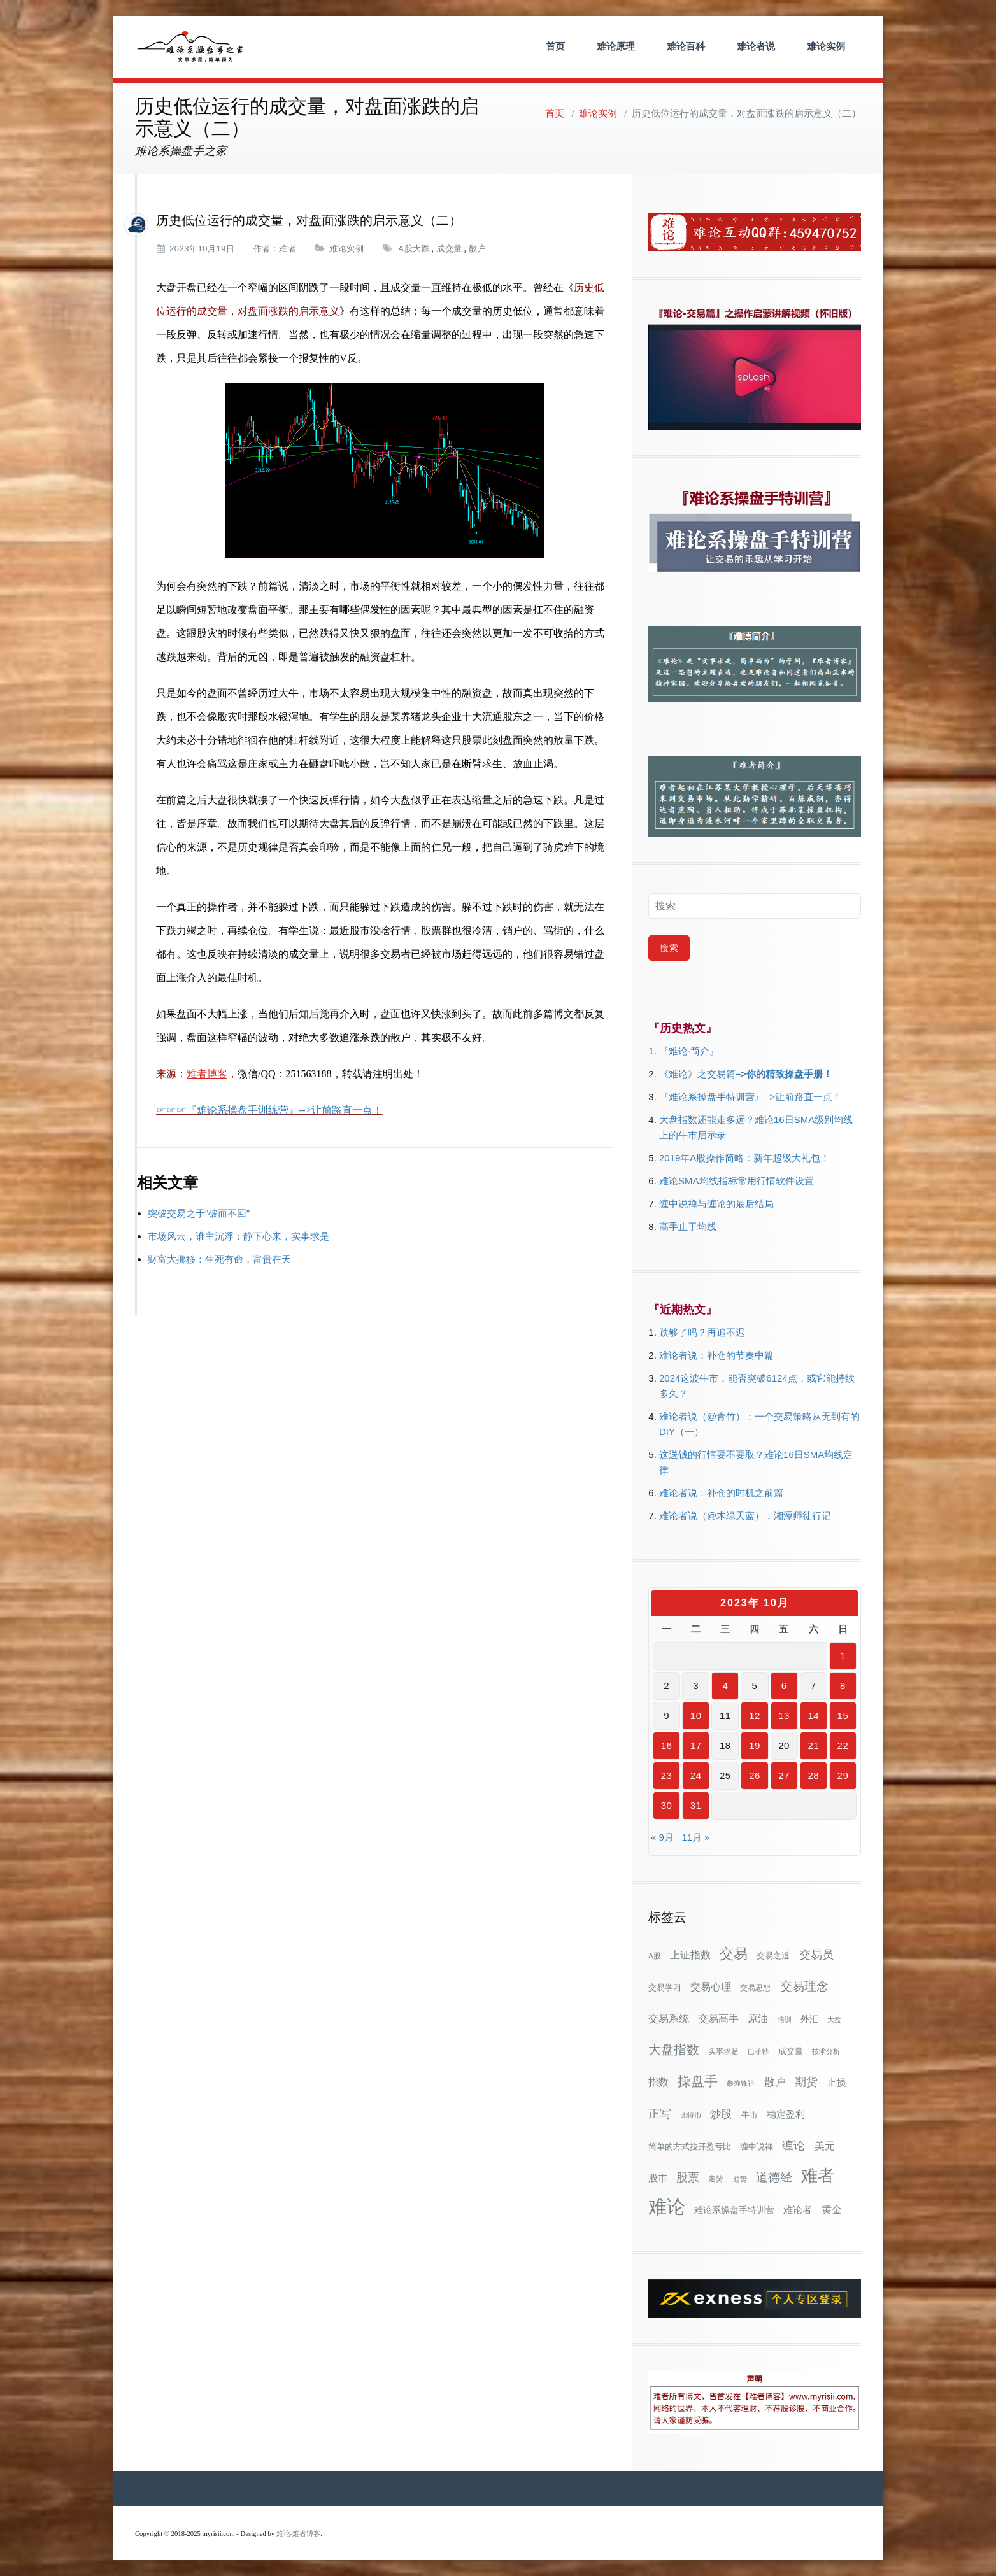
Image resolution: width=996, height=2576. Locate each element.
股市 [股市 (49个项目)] (657, 2178)
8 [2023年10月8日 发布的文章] (843, 1685)
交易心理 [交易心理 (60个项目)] (710, 1986)
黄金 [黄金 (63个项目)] (832, 2209)
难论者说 (756, 46)
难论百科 (686, 46)
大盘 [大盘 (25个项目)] (834, 2019)
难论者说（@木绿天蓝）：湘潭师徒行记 (745, 1515)
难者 (287, 248)
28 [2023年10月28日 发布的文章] (813, 1775)
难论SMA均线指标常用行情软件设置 (736, 1180)
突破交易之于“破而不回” (199, 1213)
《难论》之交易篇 (697, 1073)
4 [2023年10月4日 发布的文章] (725, 1685)
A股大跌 (414, 248)
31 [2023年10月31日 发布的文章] (696, 1805)
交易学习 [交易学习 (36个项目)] (664, 1987)
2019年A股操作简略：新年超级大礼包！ (744, 1157)
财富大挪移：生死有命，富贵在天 (219, 1259)
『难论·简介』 (689, 1050)
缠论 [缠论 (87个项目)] (793, 2145)
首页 (555, 46)
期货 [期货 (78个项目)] (806, 2082)
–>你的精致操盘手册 (779, 1073)
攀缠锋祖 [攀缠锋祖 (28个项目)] (741, 2083)
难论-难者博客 (298, 2533)
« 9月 (662, 1837)
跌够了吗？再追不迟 (702, 1332)
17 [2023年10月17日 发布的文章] (696, 1745)
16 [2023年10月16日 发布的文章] (666, 1745)
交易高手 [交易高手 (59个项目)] (718, 2018)
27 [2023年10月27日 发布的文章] (784, 1775)
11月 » (695, 1837)
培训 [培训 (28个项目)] (785, 2019)
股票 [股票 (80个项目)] (687, 2177)
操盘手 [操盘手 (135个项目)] (698, 2081)
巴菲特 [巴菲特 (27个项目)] (758, 2051)
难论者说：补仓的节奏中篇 (716, 1355)
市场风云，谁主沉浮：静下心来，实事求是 (238, 1236)
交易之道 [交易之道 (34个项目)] (773, 1955)
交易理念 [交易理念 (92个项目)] (804, 1986)
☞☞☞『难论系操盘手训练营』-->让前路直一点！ (269, 1110)
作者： (266, 248)
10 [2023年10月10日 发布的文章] (696, 1715)
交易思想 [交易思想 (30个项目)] (755, 1987)
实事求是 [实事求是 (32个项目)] (723, 2051)
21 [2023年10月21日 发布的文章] (813, 1745)
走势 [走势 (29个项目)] (715, 2178)
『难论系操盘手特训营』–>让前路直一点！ (750, 1096)
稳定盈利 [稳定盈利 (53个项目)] (786, 2114)
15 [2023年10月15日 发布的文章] (843, 1715)
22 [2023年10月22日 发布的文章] (843, 1745)
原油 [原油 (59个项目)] (758, 2018)
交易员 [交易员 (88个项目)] (816, 1954)
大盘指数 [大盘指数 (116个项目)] (673, 2049)
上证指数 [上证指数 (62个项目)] (690, 1954)
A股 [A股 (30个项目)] (654, 1955)
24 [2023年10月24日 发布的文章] (696, 1775)
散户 (477, 248)
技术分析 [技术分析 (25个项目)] (826, 2051)
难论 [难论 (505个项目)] (666, 2206)
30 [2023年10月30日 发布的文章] (666, 1805)
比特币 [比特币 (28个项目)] (690, 2115)
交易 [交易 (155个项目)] (734, 1954)
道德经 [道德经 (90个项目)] (774, 2177)
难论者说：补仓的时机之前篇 (721, 1492)
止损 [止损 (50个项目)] (836, 2082)
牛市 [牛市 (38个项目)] (749, 2115)
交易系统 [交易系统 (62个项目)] (668, 2018)
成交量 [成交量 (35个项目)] (790, 2051)
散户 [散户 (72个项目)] (775, 2082)
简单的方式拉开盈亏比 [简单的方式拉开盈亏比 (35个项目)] (689, 2146)
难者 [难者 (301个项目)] (817, 2176)
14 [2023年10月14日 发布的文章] (813, 1715)
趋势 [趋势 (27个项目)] (740, 2179)
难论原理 (616, 46)
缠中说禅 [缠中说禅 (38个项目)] (756, 2146)
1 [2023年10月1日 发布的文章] (843, 1655)
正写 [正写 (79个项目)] (659, 2113)
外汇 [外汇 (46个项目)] (809, 2019)
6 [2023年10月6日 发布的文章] (784, 1685)
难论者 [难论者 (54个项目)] (797, 2209)
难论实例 (826, 46)
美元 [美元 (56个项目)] (825, 2146)
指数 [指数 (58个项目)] (658, 2082)
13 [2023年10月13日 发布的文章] (784, 1715)
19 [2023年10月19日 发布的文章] (754, 1745)
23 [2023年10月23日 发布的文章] (666, 1775)
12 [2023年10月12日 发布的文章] (754, 1715)
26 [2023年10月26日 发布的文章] (754, 1775)
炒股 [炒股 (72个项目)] (721, 2113)
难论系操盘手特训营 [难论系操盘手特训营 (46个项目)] (734, 2210)
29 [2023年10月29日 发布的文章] (843, 1775)
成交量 (449, 248)
